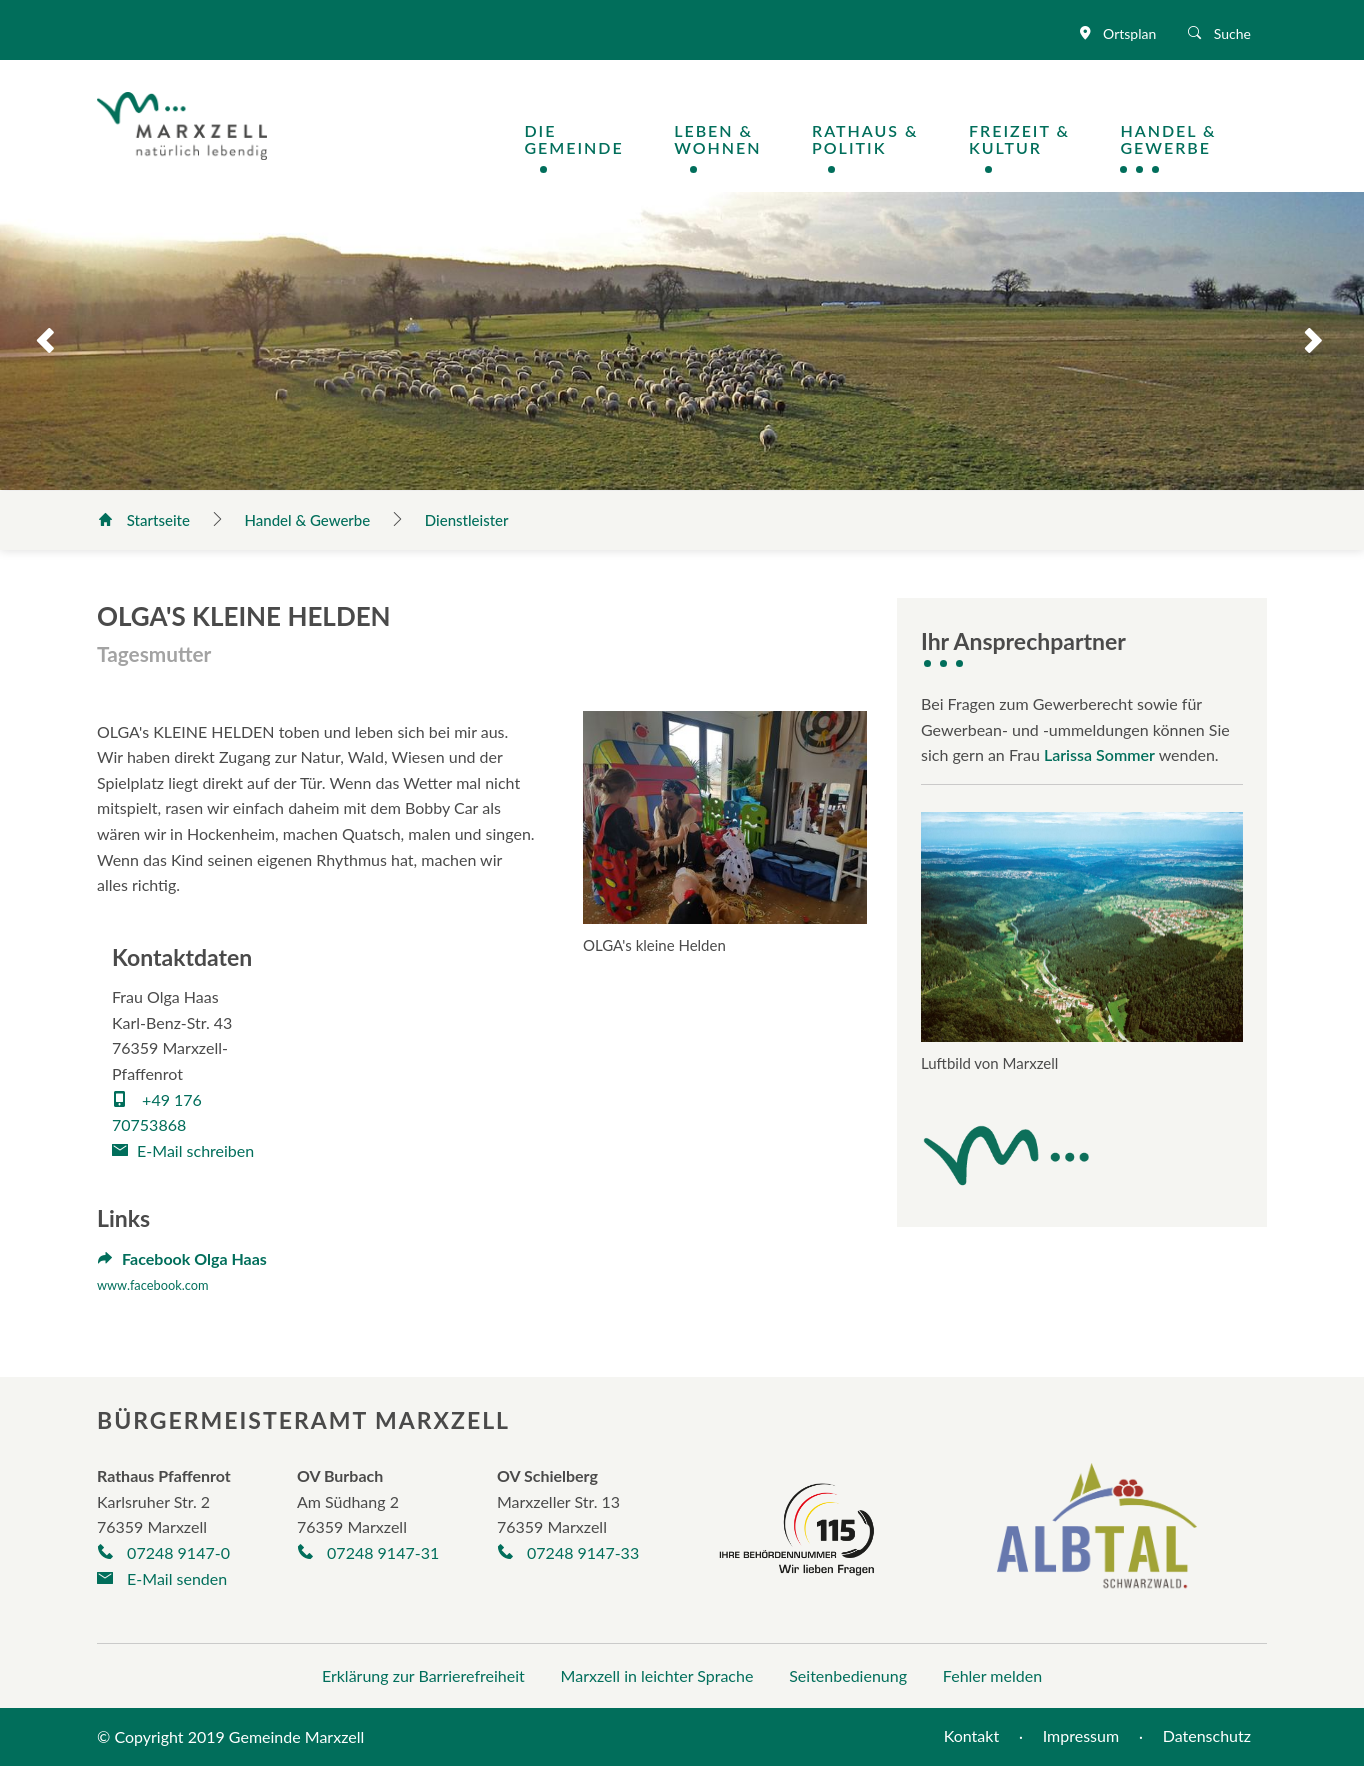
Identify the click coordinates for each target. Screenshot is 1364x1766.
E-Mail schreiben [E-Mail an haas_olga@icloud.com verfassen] (183, 1150)
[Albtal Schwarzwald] (1097, 1539)
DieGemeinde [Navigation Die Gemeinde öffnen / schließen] (573, 139)
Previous (32, 341)
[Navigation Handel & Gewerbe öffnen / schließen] (1193, 139)
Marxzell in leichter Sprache (657, 1675)
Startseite (146, 520)
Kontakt (971, 1735)
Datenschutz (1207, 1735)
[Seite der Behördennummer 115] (797, 1526)
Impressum (1081, 1735)
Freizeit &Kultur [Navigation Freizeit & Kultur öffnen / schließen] (1019, 139)
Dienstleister (467, 520)
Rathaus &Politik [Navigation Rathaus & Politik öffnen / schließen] (865, 139)
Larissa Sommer (1099, 754)
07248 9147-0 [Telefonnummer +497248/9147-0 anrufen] (163, 1552)
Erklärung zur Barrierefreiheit (423, 1675)
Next (1332, 341)
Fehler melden (992, 1675)
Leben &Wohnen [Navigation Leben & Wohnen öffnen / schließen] (717, 139)
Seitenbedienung (848, 1675)
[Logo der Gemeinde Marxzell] (182, 123)
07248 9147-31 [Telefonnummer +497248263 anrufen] (368, 1552)
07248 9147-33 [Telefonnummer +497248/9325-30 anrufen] (568, 1552)
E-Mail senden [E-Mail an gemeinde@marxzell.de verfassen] (162, 1578)
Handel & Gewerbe (309, 520)
